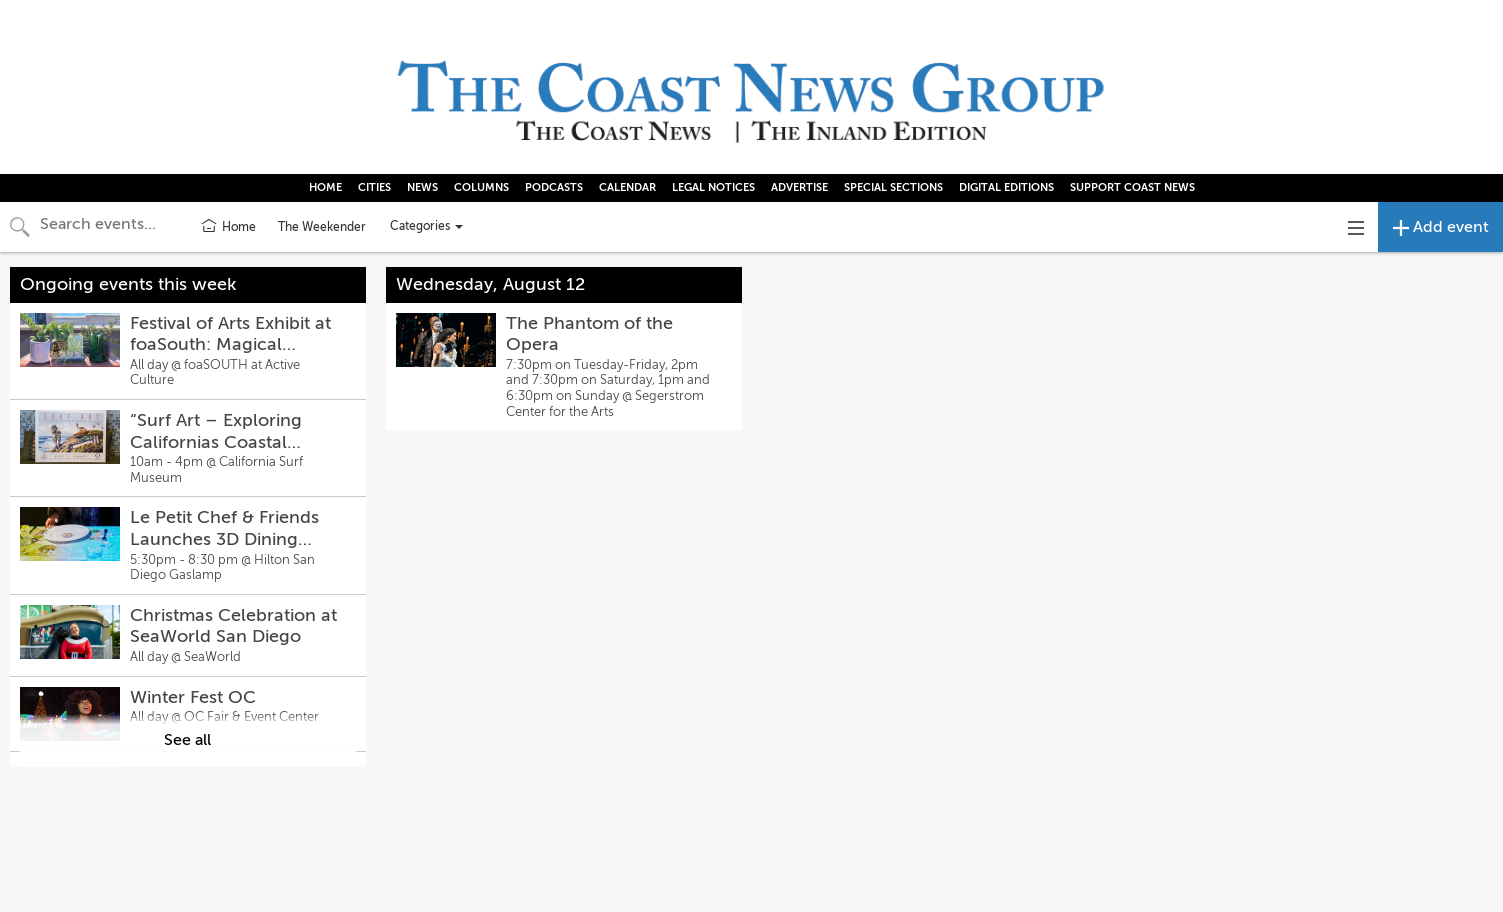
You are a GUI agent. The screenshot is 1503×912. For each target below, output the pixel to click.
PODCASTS (554, 187)
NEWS (422, 187)
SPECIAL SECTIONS (893, 187)
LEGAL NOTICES (713, 187)
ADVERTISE (799, 187)
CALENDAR (627, 187)
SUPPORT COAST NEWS (1132, 187)
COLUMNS (481, 187)
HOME (325, 187)
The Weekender (322, 227)
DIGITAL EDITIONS (1006, 187)
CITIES (374, 187)
